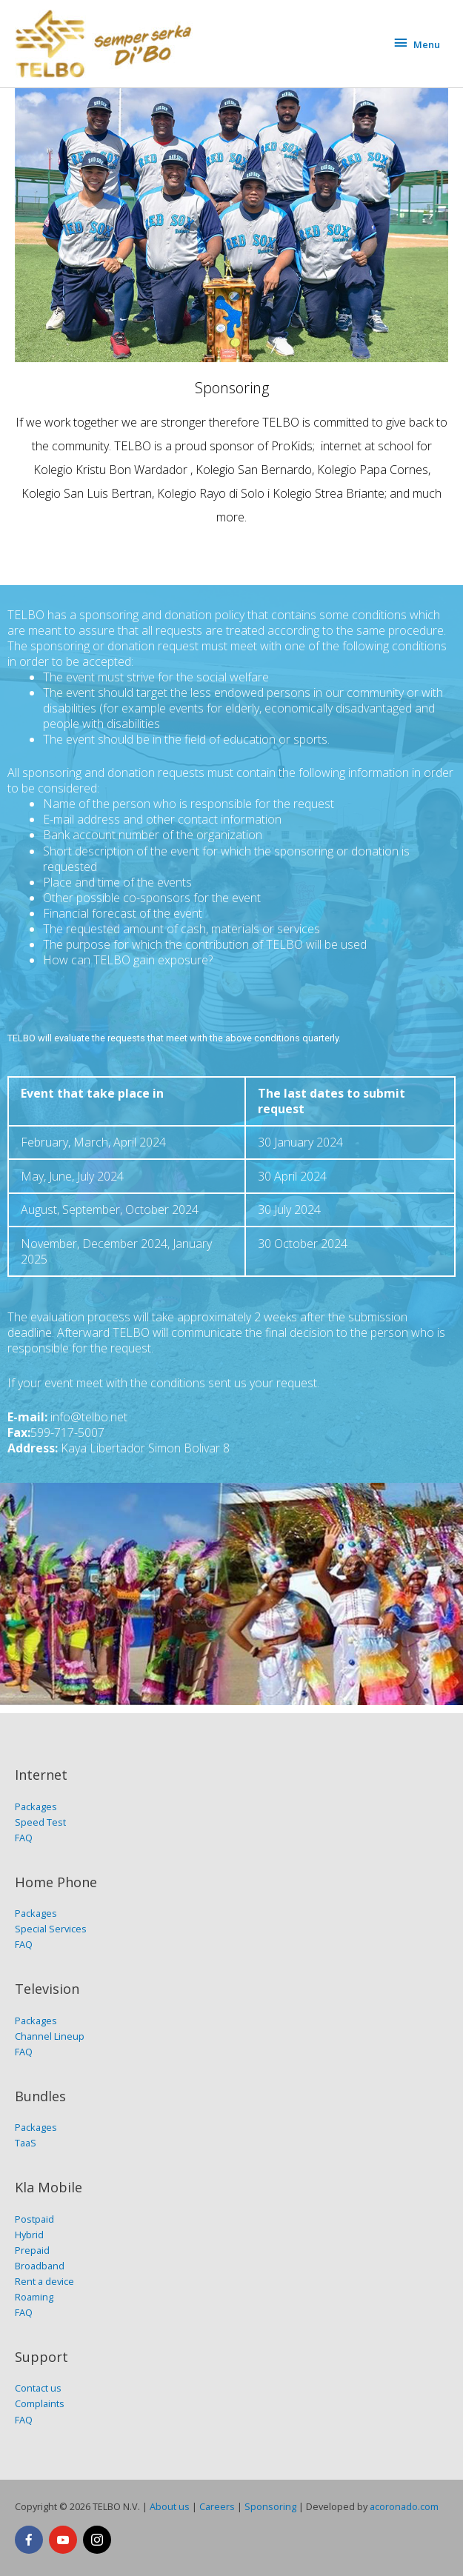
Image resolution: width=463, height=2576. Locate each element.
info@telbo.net (88, 1417)
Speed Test (40, 1822)
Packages (36, 1806)
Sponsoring (270, 2506)
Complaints (39, 2403)
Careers (217, 2506)
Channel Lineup (49, 2036)
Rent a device (44, 2281)
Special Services (51, 1928)
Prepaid (32, 2250)
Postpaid (34, 2219)
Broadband (39, 2265)
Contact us (38, 2388)
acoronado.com (404, 2506)
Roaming (34, 2296)
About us (170, 2506)
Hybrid (29, 2234)
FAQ (24, 1837)
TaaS (25, 2142)
